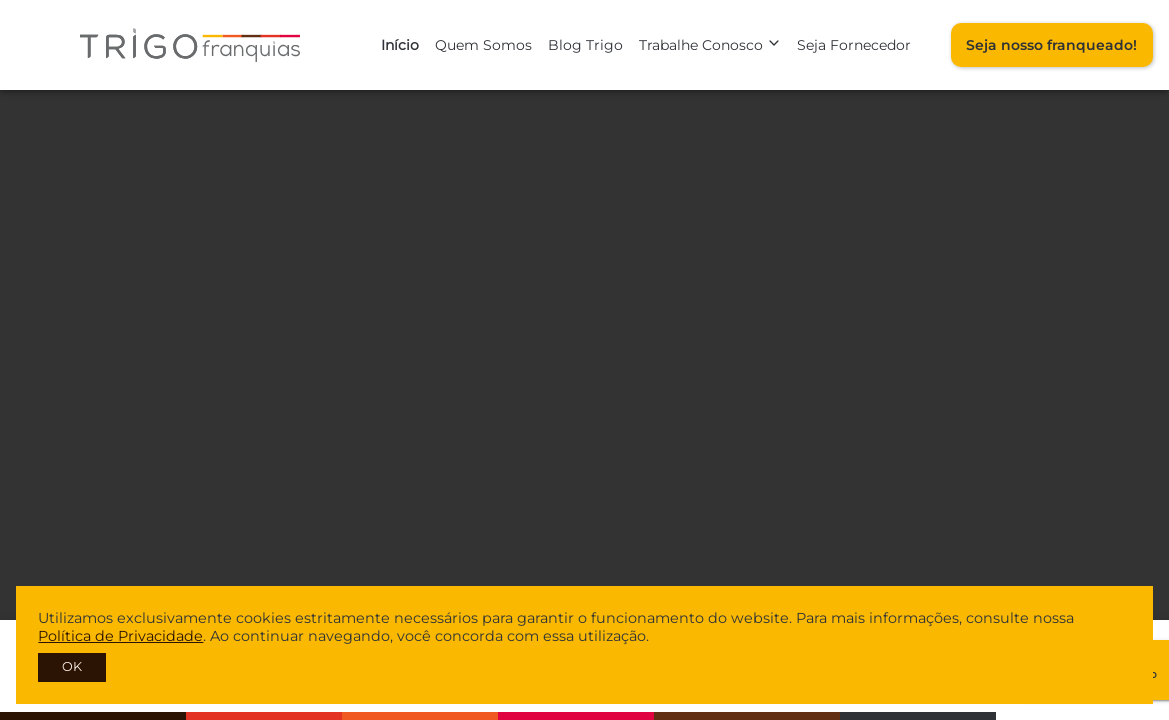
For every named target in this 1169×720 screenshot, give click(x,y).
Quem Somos (483, 45)
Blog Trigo (585, 45)
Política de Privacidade (120, 636)
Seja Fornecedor (854, 45)
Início (400, 45)
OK (72, 666)
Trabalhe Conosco (710, 45)
